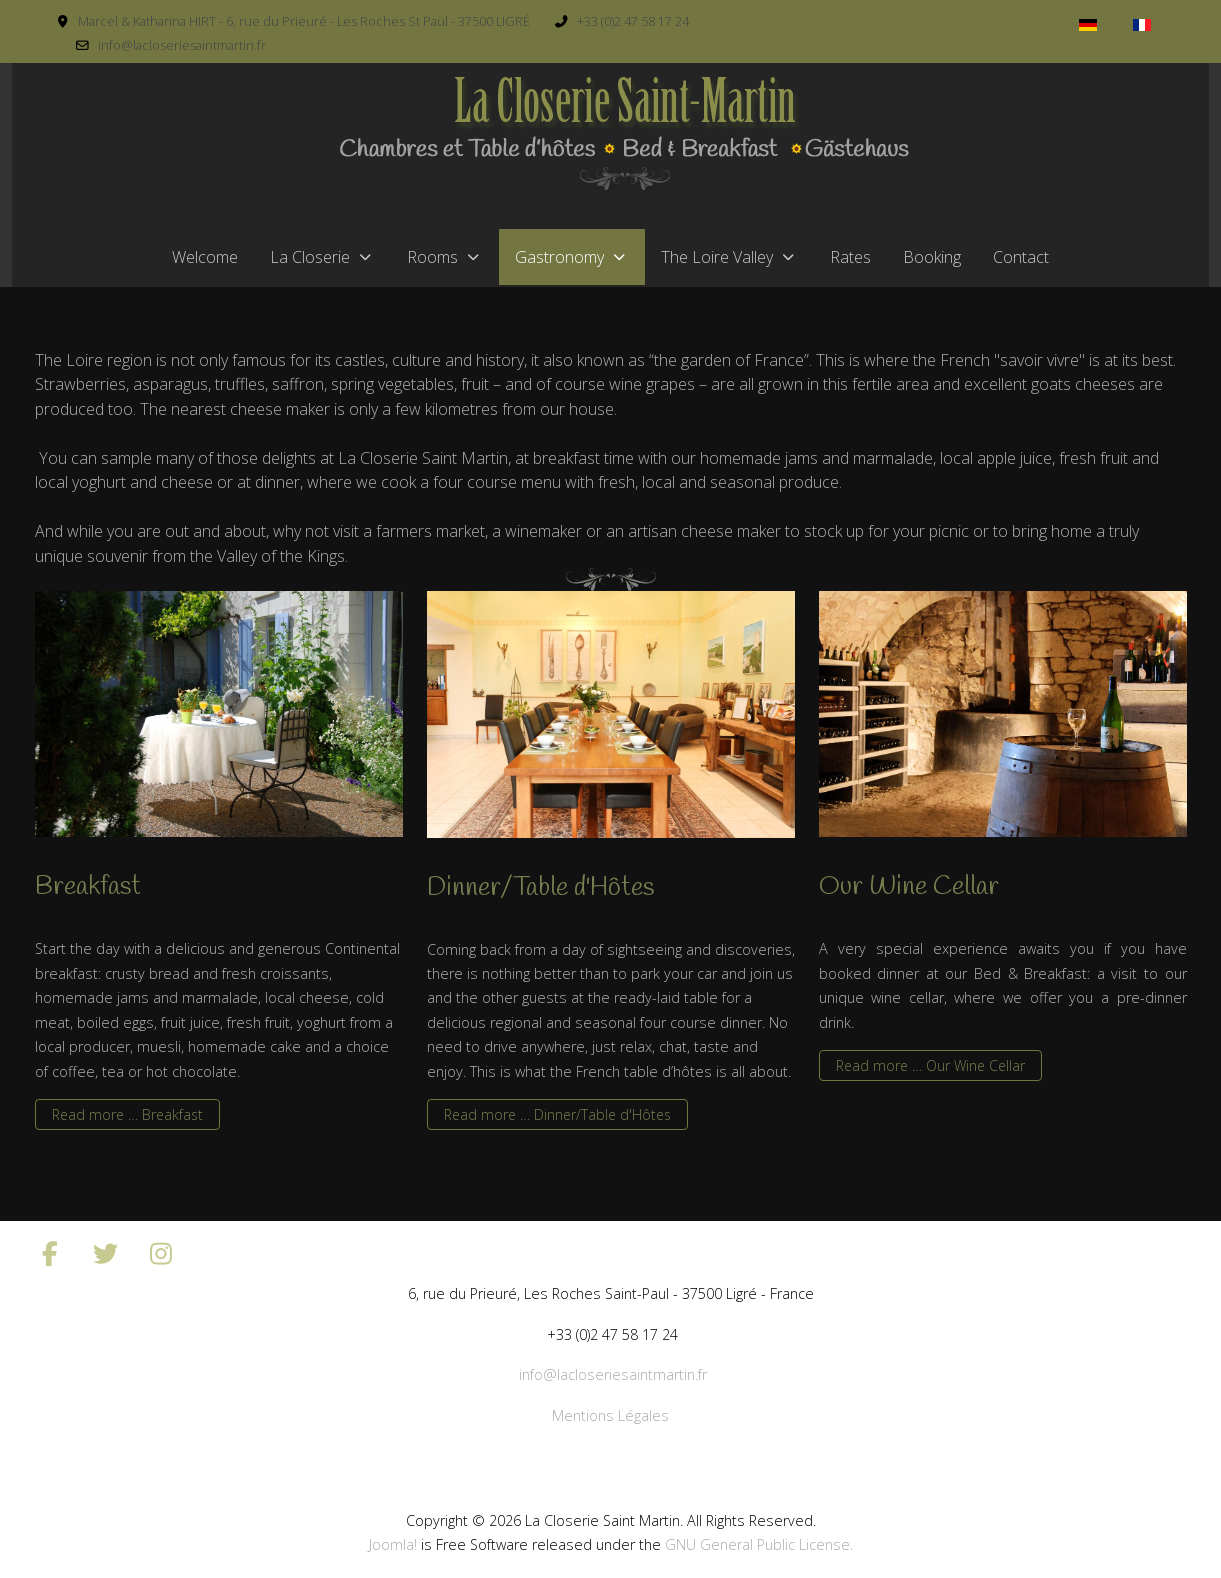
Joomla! (393, 1544)
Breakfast (88, 887)
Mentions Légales (610, 1415)
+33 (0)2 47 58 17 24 (633, 21)
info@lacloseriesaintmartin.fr (182, 45)
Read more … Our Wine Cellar (930, 1065)
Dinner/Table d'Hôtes (540, 888)
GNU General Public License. (759, 1544)
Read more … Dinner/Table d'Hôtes (557, 1114)
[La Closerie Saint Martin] (623, 137)
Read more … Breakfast (127, 1114)
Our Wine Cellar (909, 887)
